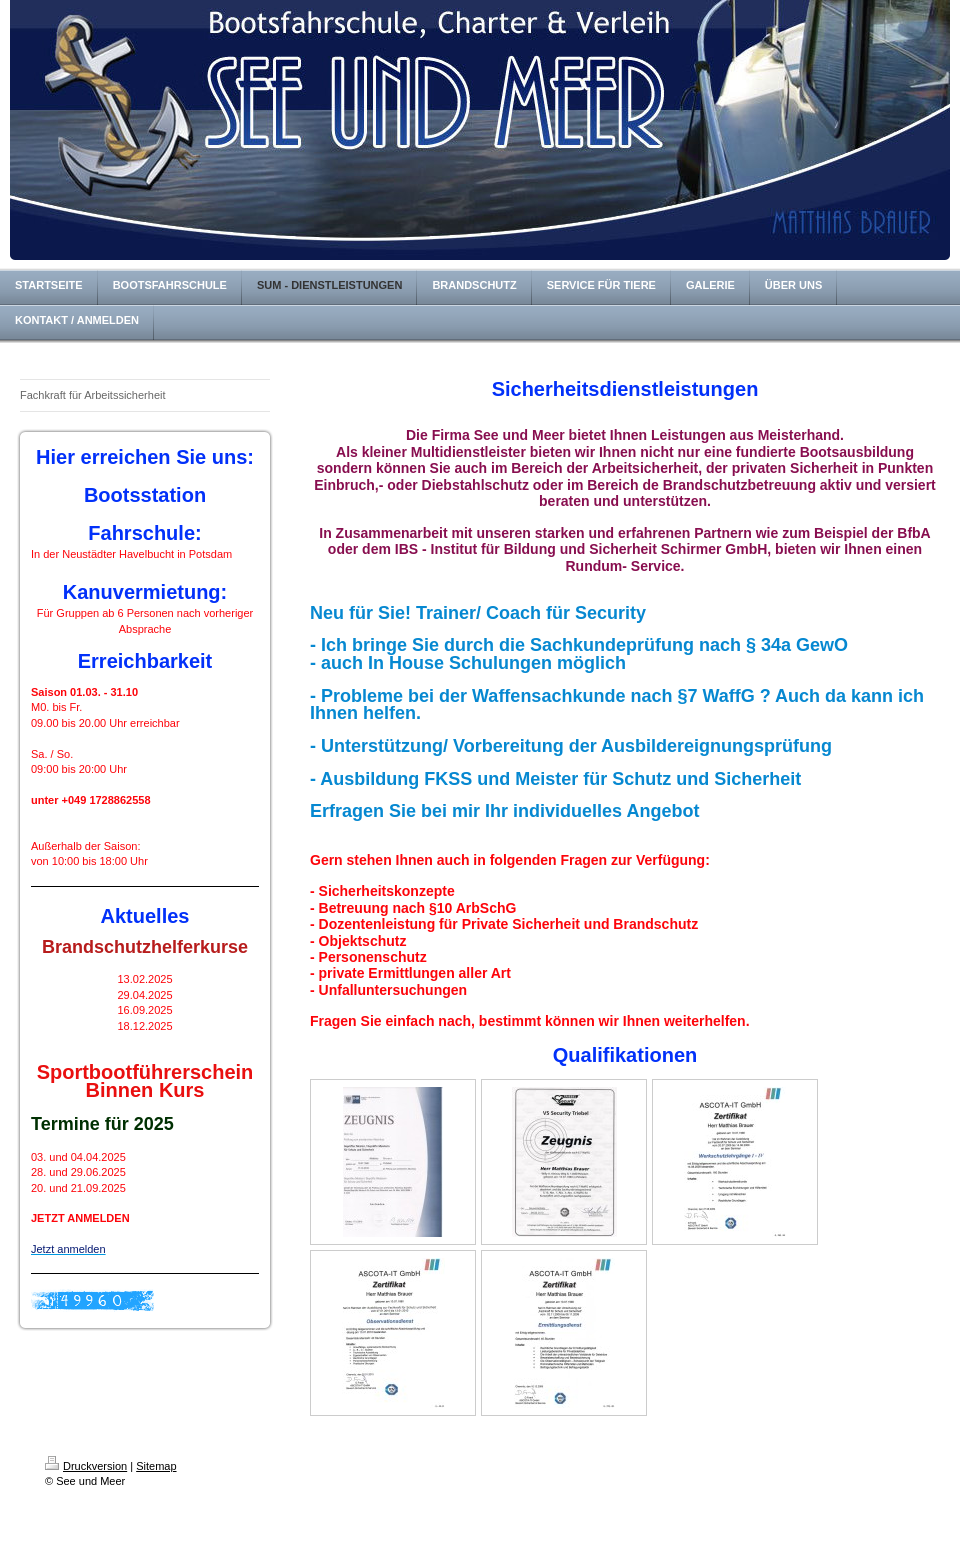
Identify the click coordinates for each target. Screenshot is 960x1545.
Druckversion (86, 1466)
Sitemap (156, 1466)
